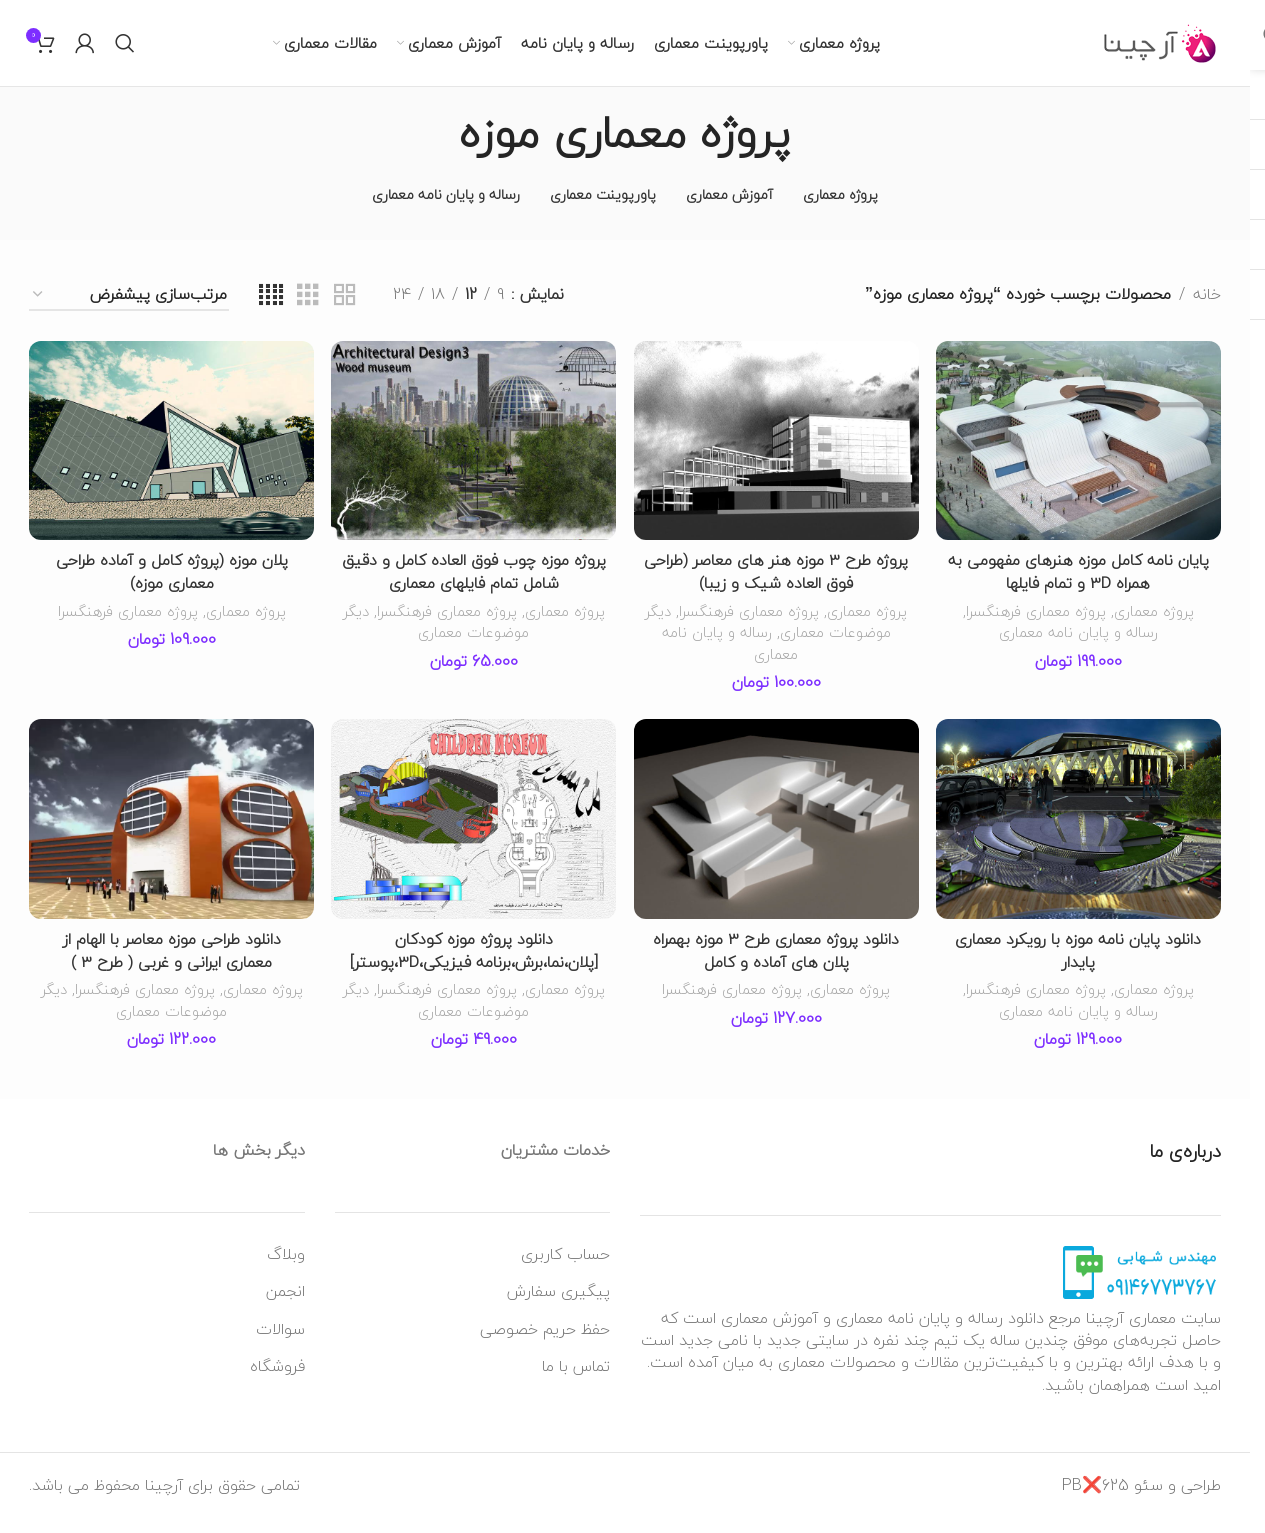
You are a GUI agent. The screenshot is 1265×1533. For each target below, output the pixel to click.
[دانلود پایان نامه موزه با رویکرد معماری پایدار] (1079, 836)
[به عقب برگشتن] (816, 151)
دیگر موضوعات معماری (822, 648)
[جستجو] (125, 52)
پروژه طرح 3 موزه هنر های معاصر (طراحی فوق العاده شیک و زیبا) (777, 588)
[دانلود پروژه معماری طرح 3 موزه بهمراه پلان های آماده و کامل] (776, 836)
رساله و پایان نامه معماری (1080, 648)
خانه (1207, 313)
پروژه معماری (1157, 626)
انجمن (285, 1306)
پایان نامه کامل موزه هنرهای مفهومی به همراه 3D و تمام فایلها (1079, 588)
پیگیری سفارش (558, 1306)
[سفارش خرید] (129, 313)
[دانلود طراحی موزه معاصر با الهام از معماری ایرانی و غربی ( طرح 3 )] (170, 836)
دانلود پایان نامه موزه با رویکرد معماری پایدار (1080, 966)
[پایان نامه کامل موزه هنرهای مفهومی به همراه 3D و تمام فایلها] (1079, 458)
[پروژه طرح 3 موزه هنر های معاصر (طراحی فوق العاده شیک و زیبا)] (776, 458)
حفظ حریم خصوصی (545, 1343)
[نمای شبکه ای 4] (271, 313)
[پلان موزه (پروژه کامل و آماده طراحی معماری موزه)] (170, 458)
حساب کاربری (565, 1268)
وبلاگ (286, 1268)
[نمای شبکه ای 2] (345, 313)
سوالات (280, 1343)
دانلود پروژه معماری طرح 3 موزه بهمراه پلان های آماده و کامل (777, 966)
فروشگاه (277, 1381)
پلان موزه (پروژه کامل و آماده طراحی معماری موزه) (170, 588)
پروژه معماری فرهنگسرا (1036, 626)
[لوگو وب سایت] (1160, 50)
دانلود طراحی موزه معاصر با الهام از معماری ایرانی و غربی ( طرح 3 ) (170, 966)
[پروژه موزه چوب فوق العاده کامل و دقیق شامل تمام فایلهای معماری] (473, 458)
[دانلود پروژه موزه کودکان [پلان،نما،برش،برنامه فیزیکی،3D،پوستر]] (473, 836)
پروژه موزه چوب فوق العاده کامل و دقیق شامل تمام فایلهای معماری (474, 588)
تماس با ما (576, 1381)
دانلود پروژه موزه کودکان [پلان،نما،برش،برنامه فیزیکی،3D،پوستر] (474, 966)
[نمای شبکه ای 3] (308, 313)
